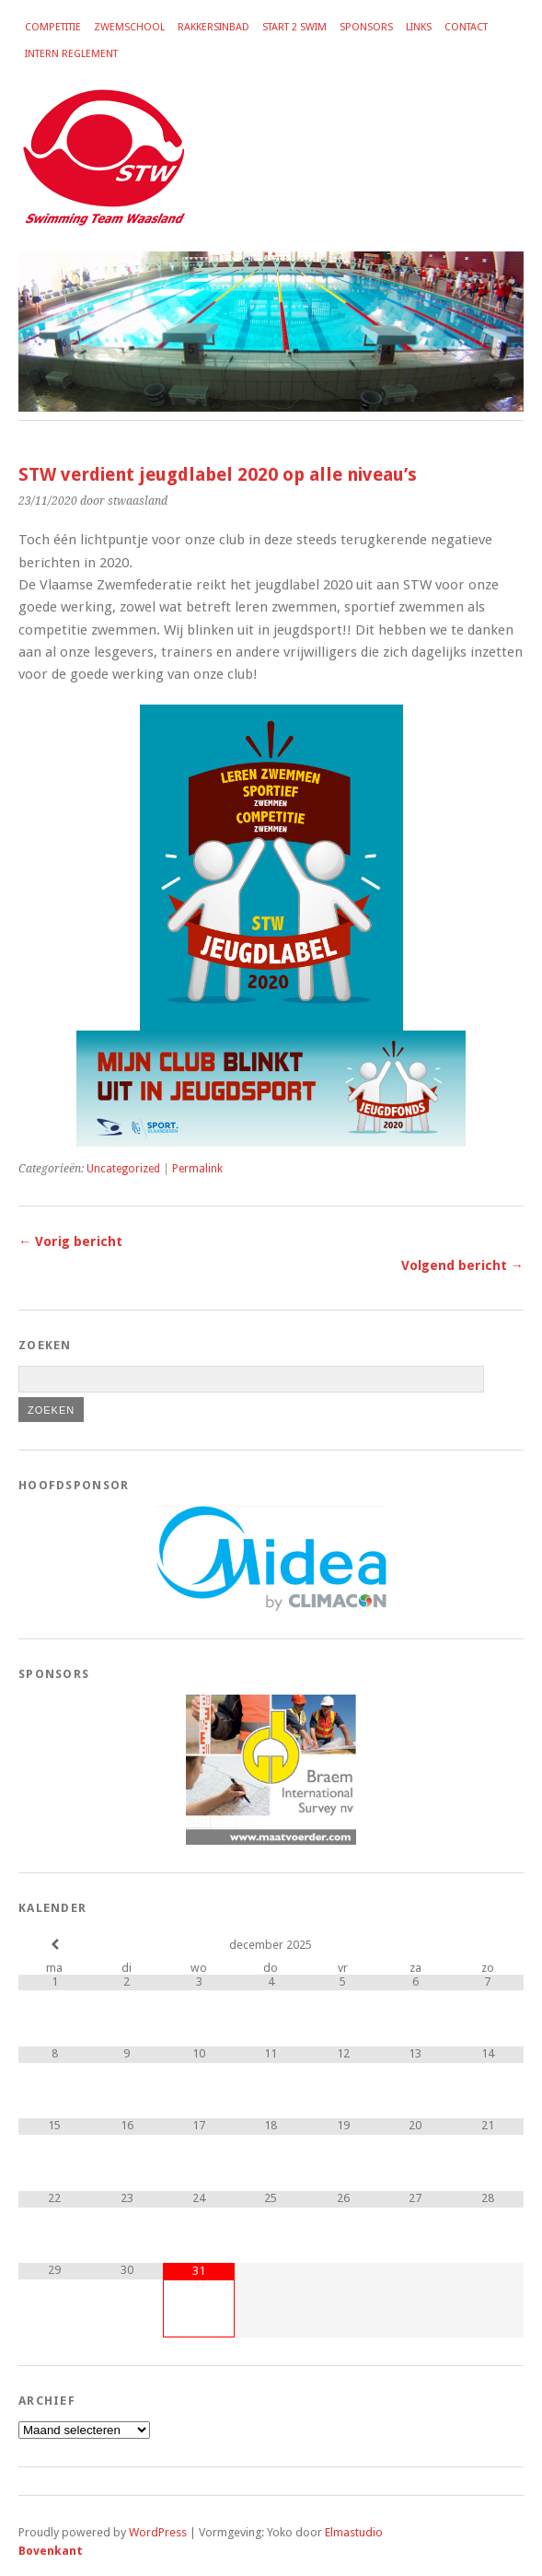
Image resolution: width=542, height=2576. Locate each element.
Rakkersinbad (213, 27)
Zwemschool (129, 27)
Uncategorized (123, 1168)
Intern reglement (71, 54)
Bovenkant (50, 2551)
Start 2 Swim (294, 27)
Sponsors (366, 27)
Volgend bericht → (462, 1265)
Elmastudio (354, 2532)
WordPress (158, 2532)
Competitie (53, 27)
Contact (466, 27)
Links (419, 27)
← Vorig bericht (70, 1241)
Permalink (197, 1168)
